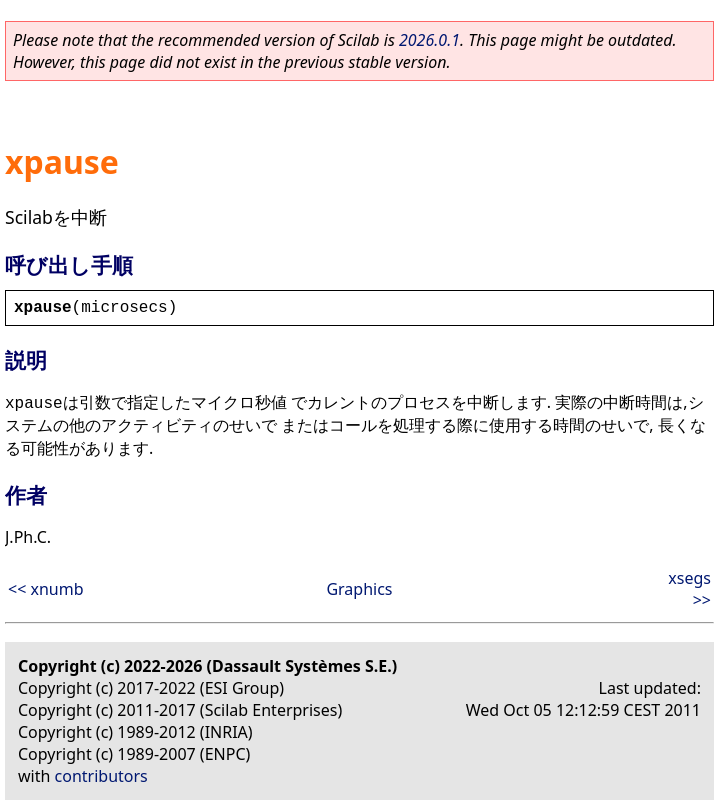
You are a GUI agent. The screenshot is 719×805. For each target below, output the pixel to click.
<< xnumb (46, 589)
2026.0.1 (429, 40)
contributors (101, 776)
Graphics (359, 589)
